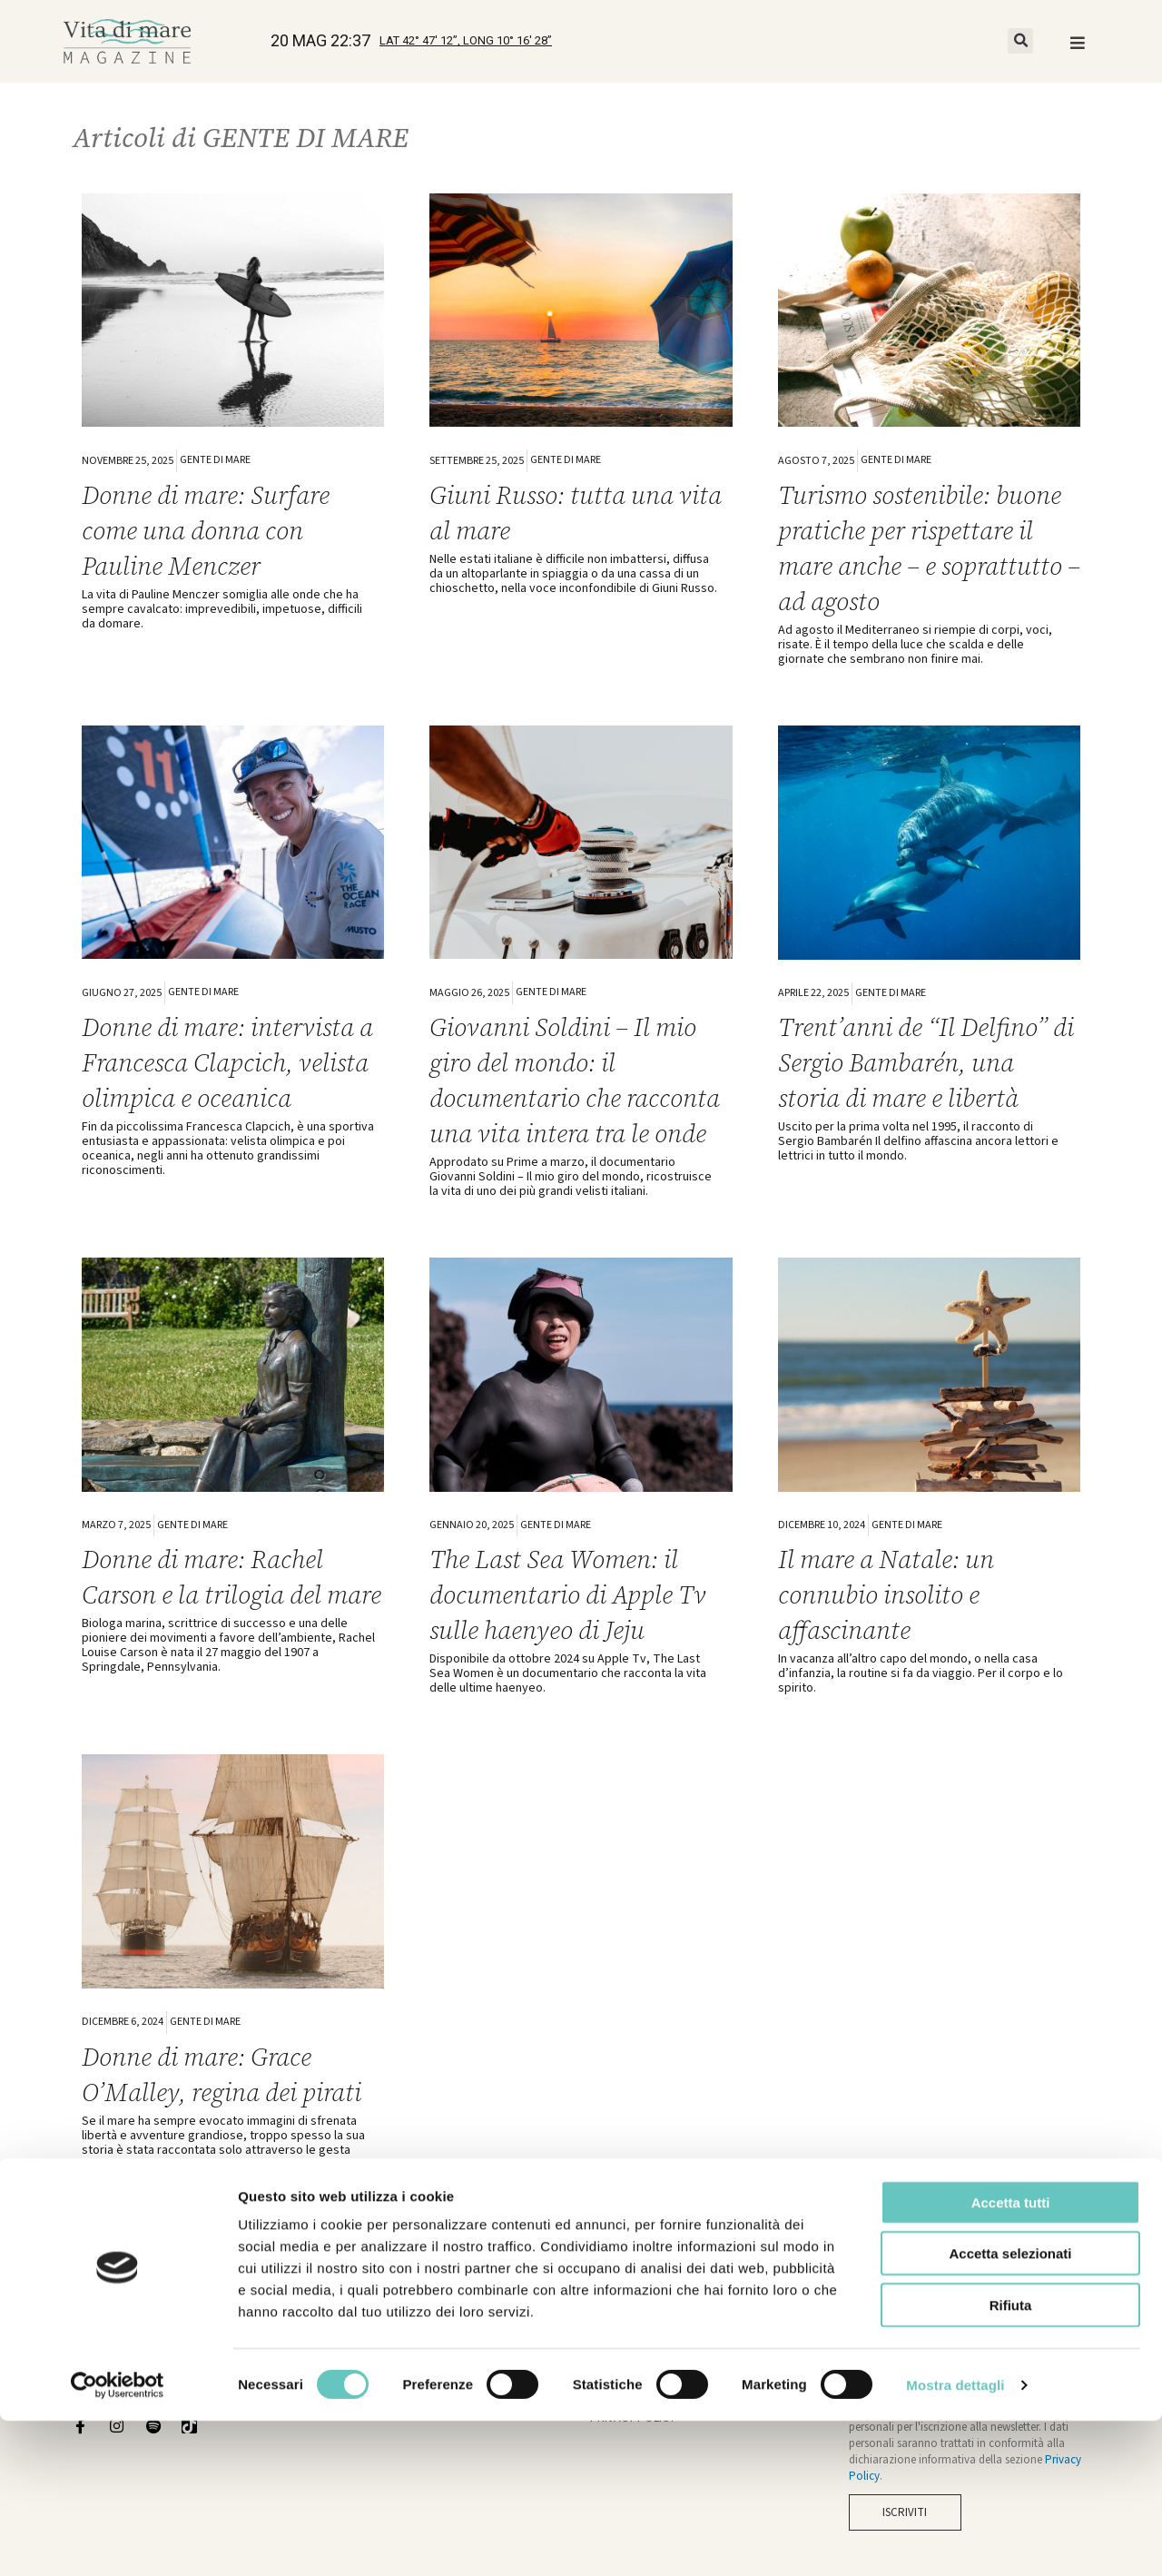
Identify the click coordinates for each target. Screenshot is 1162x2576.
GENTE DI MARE (215, 460)
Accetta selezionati (1010, 2409)
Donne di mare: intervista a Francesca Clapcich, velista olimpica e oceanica (230, 1079)
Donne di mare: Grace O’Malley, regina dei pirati (233, 2123)
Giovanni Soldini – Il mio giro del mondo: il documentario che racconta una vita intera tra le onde (574, 1097)
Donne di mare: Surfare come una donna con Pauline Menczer (216, 530)
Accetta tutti (1010, 2357)
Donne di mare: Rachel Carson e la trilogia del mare (213, 1629)
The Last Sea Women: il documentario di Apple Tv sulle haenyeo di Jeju (579, 1629)
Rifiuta (1011, 2460)
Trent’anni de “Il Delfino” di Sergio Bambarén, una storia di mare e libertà (922, 1062)
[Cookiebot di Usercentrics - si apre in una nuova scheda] (117, 2540)
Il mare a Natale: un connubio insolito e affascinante (894, 1629)
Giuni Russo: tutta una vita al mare (560, 512)
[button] (1020, 41)
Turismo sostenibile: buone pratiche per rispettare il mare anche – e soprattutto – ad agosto (924, 547)
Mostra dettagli (955, 2540)
